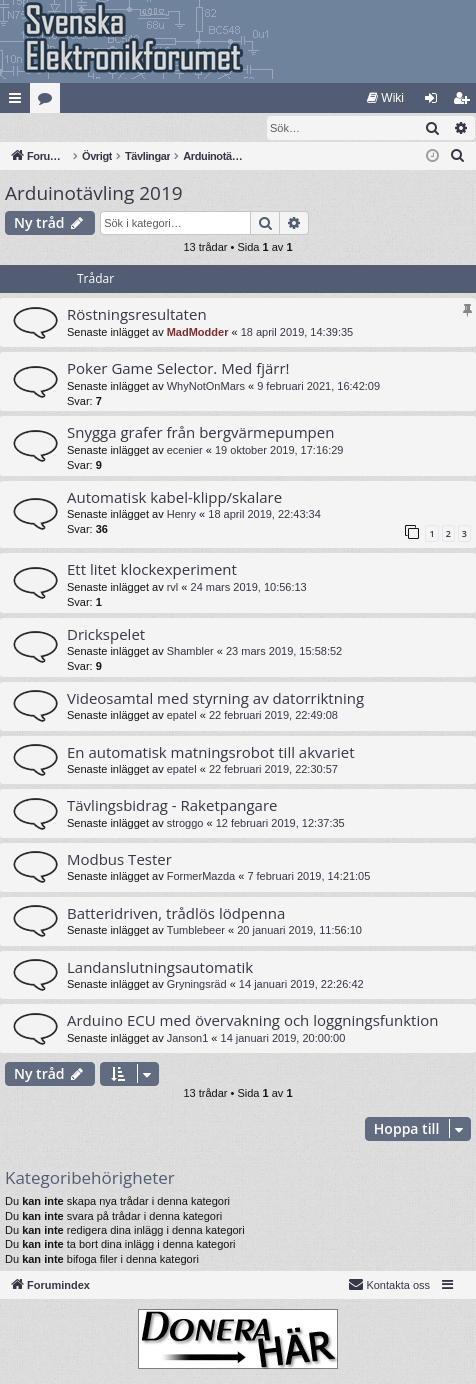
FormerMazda (201, 877)
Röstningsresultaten (137, 315)
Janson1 (188, 1039)
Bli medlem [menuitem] (465, 102)
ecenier (185, 451)
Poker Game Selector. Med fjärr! (178, 369)
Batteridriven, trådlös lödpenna (176, 914)
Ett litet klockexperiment (152, 570)
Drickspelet (106, 635)
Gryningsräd (197, 985)
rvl (173, 588)
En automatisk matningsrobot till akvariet (211, 753)
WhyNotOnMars (206, 387)
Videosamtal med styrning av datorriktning (215, 699)
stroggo (185, 824)
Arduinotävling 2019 (94, 194)
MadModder (198, 333)
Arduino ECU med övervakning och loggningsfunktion (252, 1021)
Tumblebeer (196, 931)
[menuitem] (385, 98)
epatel (182, 716)
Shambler (190, 652)
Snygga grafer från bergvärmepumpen (200, 433)
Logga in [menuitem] (435, 102)
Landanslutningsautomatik (160, 968)
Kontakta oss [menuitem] (389, 1285)
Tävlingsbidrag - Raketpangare (172, 806)
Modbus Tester (119, 860)
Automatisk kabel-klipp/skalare (174, 498)
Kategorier (49, 102)
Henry (181, 515)
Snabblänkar (19, 102)
